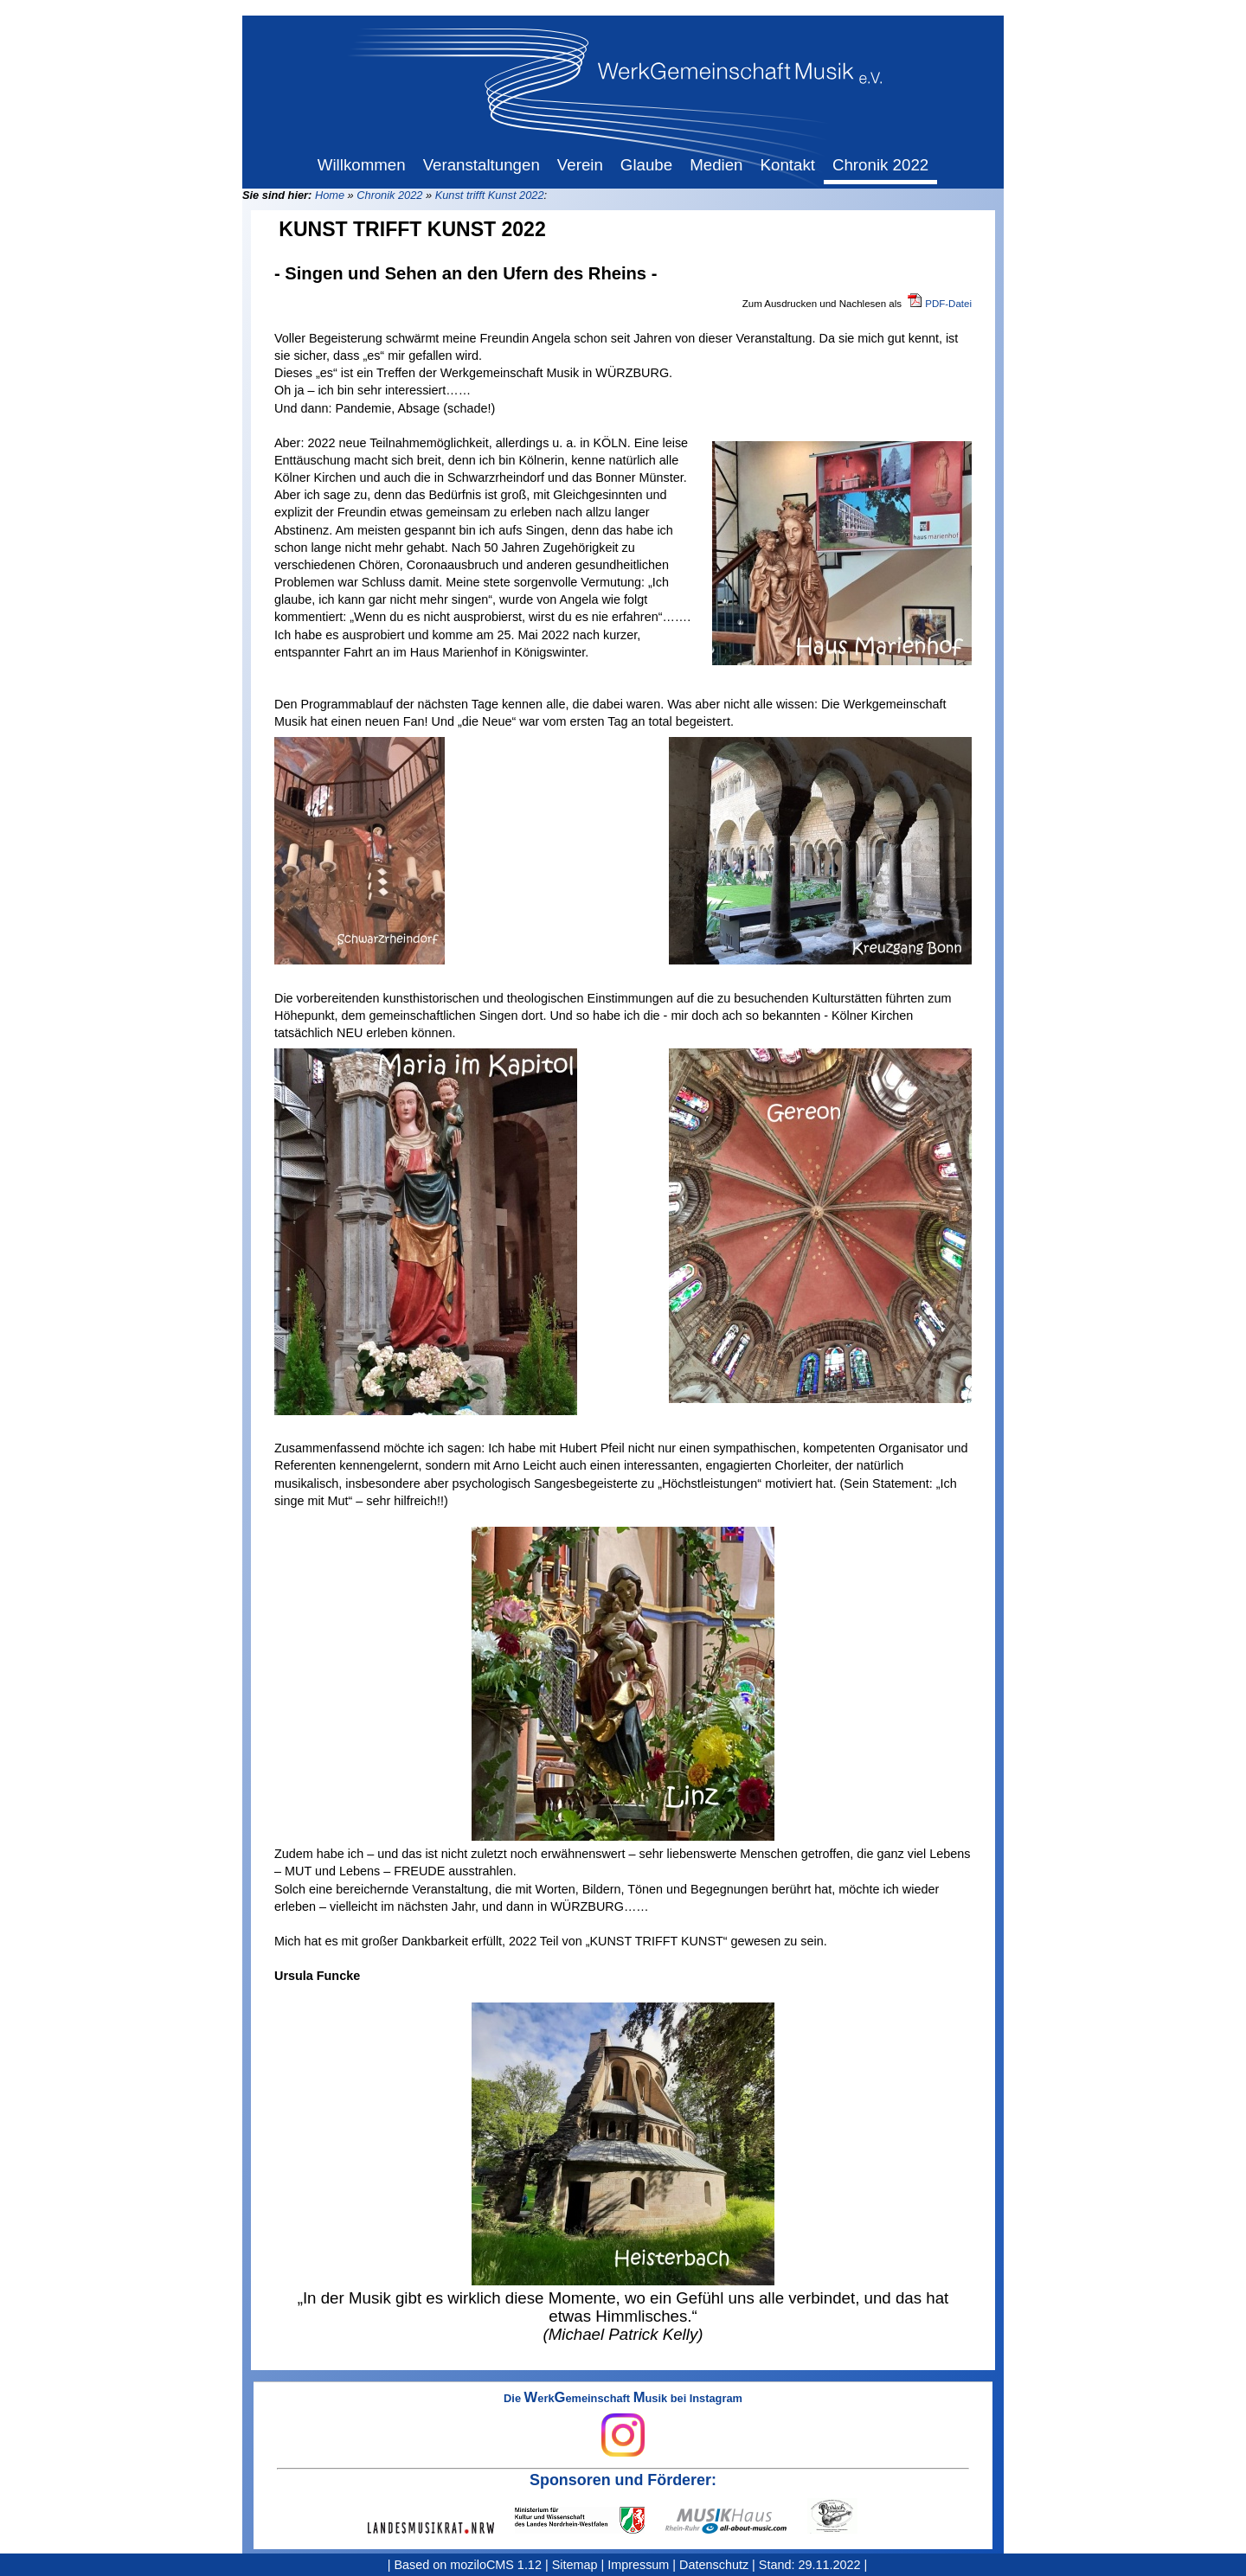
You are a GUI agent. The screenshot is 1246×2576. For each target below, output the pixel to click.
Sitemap (575, 2565)
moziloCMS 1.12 (496, 2565)
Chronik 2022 (389, 195)
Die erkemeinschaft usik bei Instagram (623, 2425)
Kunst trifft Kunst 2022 (489, 195)
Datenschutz (713, 2565)
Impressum (638, 2565)
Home (329, 195)
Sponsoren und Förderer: (623, 2480)
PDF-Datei (948, 303)
